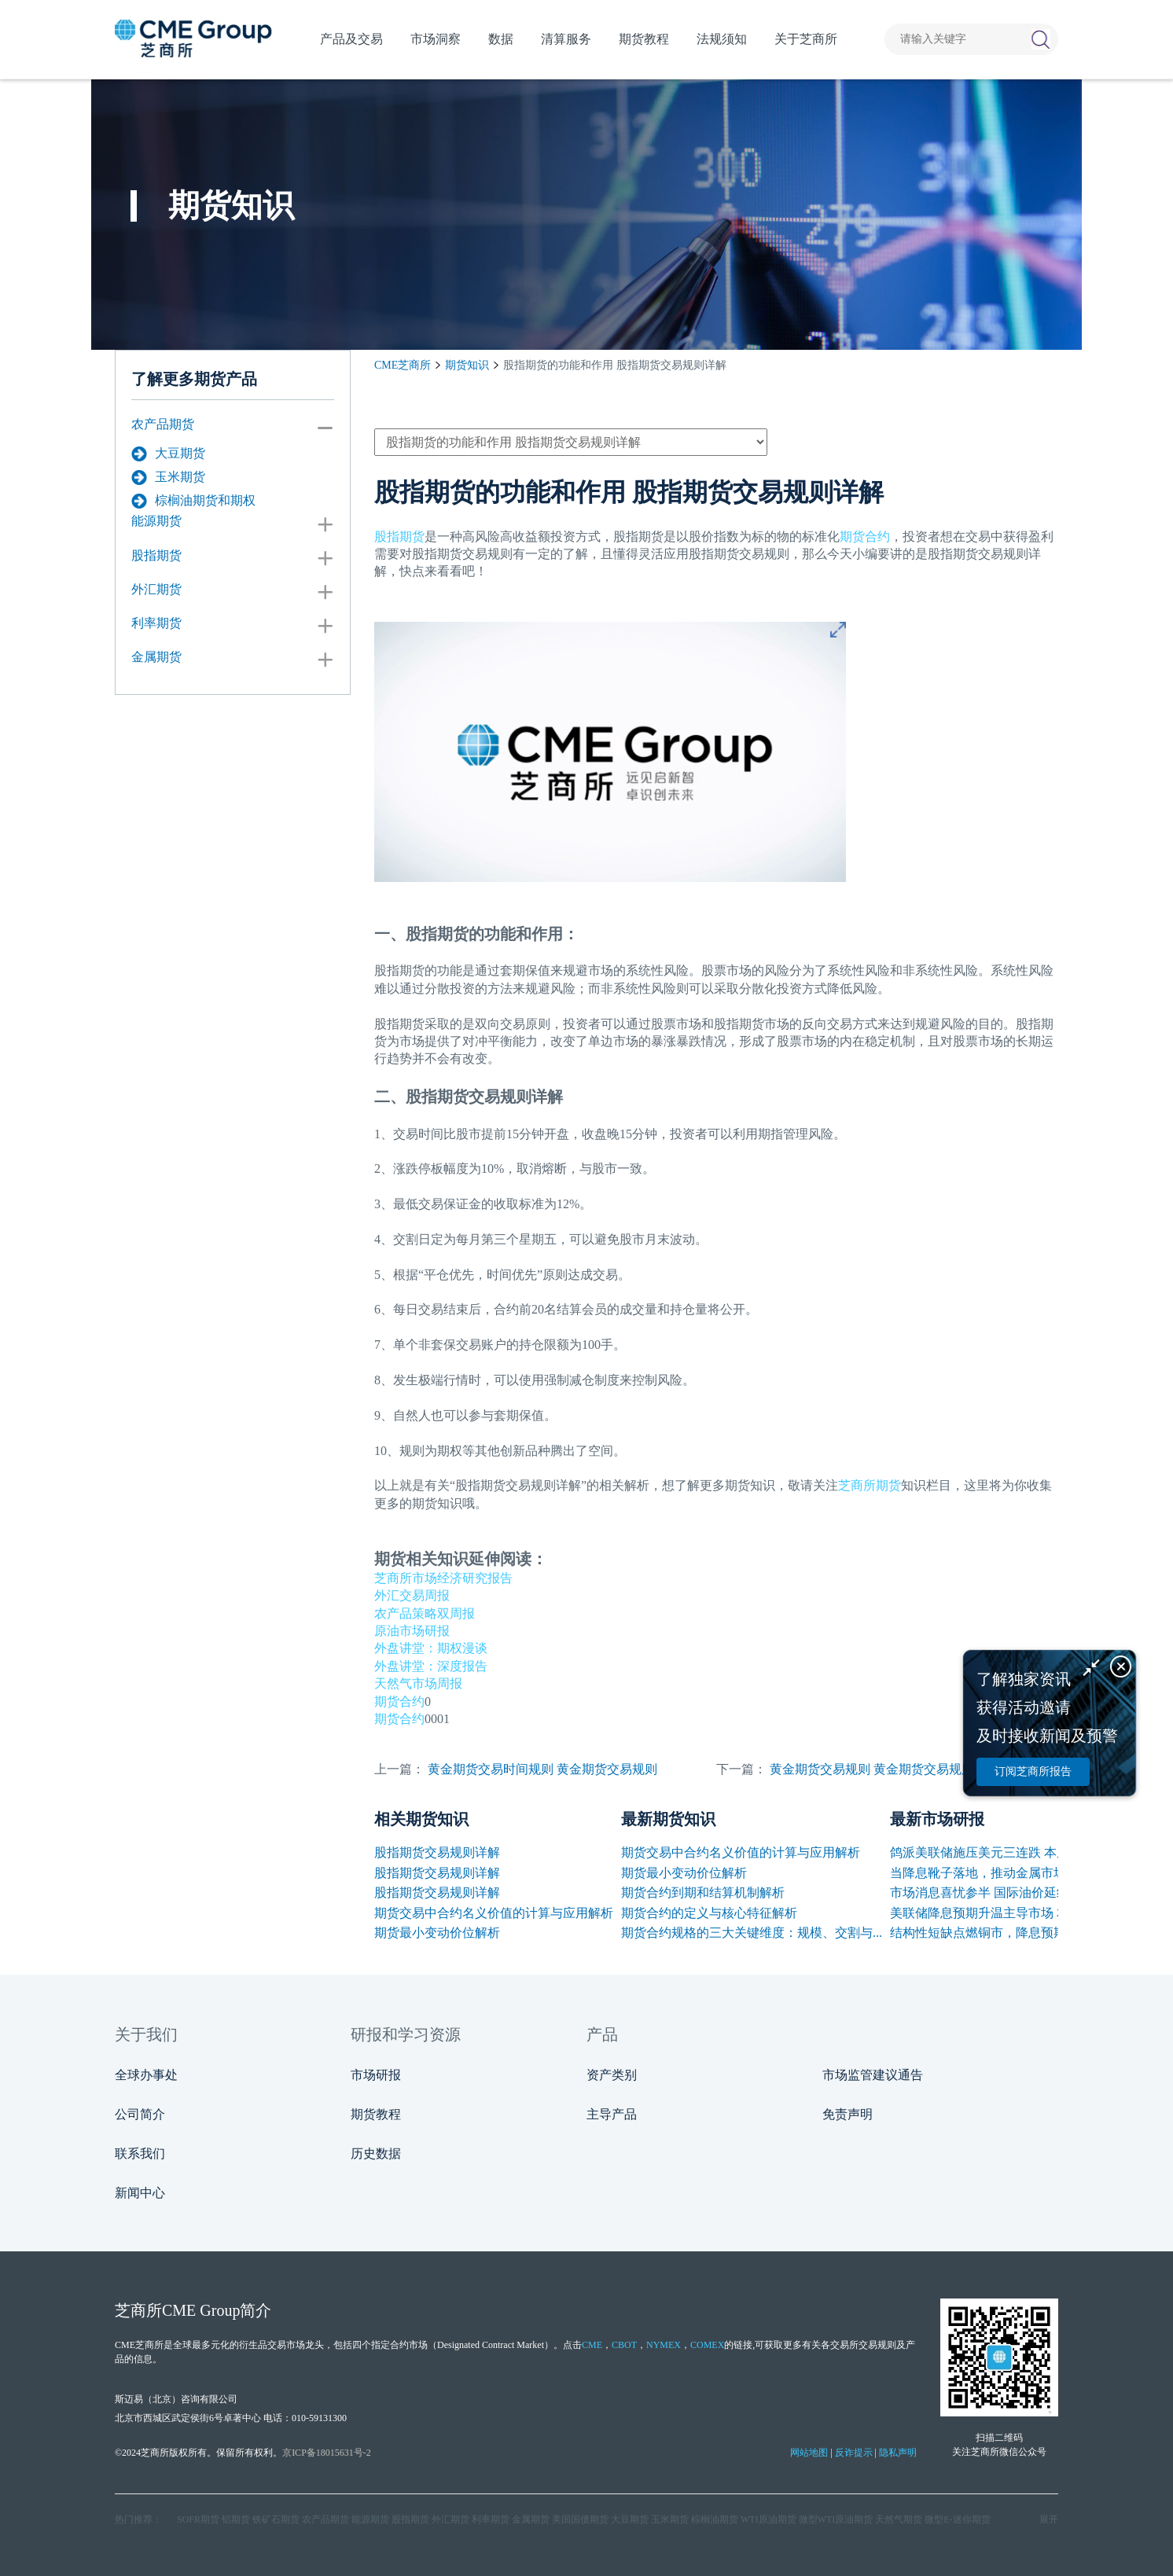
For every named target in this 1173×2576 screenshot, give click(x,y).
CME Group (201, 2310)
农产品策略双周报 (424, 1613)
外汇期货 (156, 589)
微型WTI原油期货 (836, 2519)
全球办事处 (146, 2075)
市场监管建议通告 (872, 2075)
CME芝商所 (402, 365)
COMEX (707, 2344)
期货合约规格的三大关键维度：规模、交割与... (751, 1932)
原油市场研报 (412, 1630)
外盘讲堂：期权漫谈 (430, 1648)
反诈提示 (854, 2452)
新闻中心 (140, 2192)
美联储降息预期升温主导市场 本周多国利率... (1016, 1913)
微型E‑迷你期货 (957, 2519)
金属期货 (156, 656)
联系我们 (140, 2153)
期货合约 (865, 536)
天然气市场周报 (418, 1683)
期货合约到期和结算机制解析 (703, 1892)
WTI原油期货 (768, 2519)
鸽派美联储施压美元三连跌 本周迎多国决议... (1016, 1852)
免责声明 (847, 2114)
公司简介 (140, 2114)
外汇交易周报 (412, 1595)
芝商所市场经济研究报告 (443, 1578)
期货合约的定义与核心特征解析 (709, 1913)
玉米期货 (168, 477)
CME (592, 2344)
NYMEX (663, 2344)
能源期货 (156, 520)
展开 (1048, 2519)
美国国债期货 (580, 2519)
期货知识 (467, 365)
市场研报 (376, 2075)
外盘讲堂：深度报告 (430, 1666)
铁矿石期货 (276, 2519)
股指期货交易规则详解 (437, 1852)
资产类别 (611, 2075)
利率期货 (156, 623)
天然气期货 (898, 2519)
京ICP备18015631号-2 (326, 2452)
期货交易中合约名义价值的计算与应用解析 (493, 1913)
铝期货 (236, 2519)
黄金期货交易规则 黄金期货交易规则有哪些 (891, 1769)
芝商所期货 (869, 1485)
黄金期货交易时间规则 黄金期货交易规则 (542, 1769)
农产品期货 (162, 424)
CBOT (624, 2344)
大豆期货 (168, 453)
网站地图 (809, 2452)
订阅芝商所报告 (1033, 1771)
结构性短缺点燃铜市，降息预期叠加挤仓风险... (1020, 1932)
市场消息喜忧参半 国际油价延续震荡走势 (1005, 1892)
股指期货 (156, 555)
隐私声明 (898, 2452)
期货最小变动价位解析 (437, 1932)
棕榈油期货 (714, 2519)
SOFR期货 (198, 2519)
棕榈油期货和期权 (193, 501)
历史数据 (376, 2153)
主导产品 (611, 2114)
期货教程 (376, 2114)
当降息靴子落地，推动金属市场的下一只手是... (1020, 1873)
